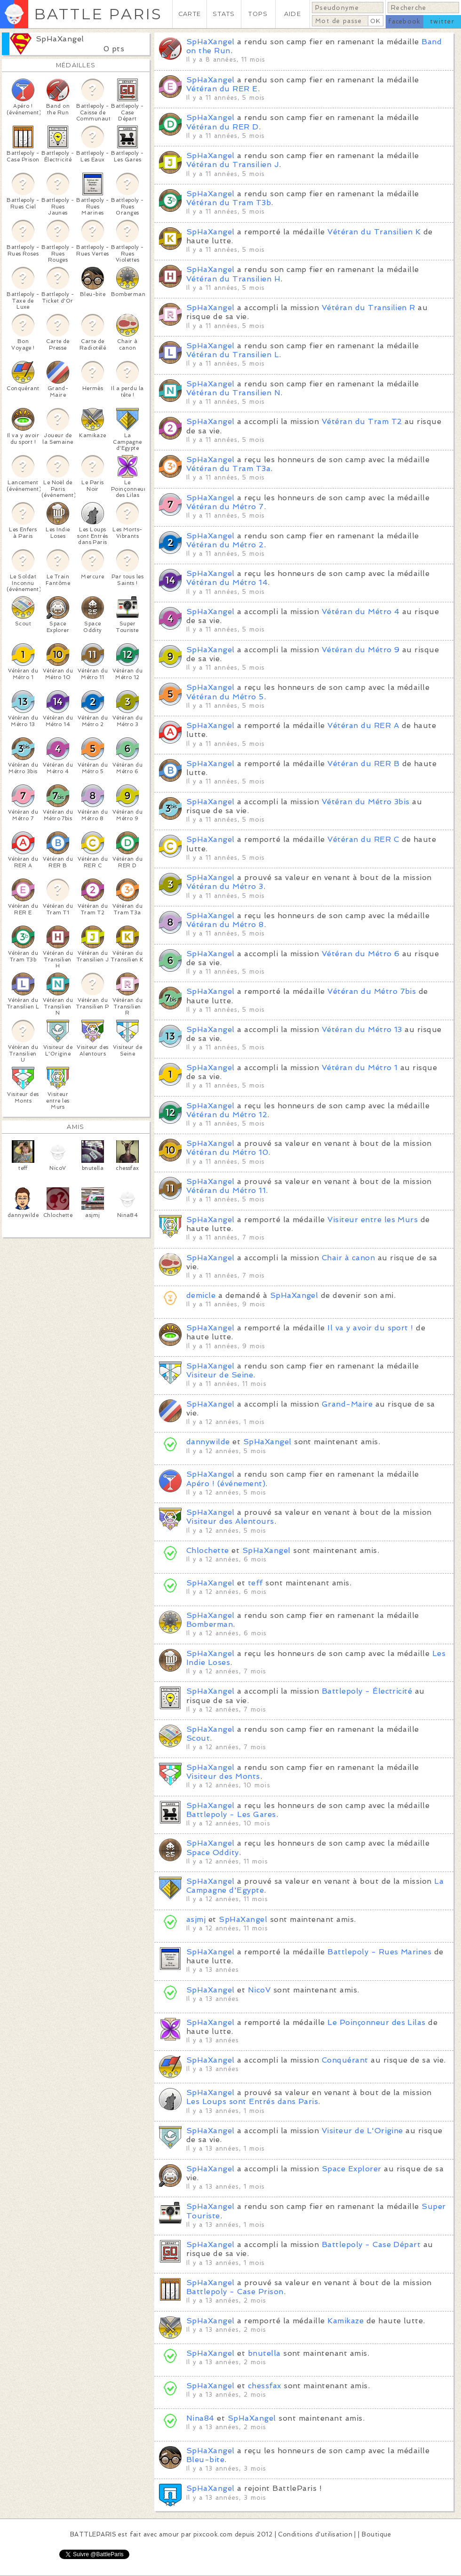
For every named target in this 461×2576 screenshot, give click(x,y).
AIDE (292, 13)
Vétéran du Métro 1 (360, 1067)
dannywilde (208, 1441)
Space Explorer (352, 2168)
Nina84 (200, 2418)
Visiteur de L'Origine (362, 2130)
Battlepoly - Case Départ (371, 2244)
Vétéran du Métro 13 (362, 1029)
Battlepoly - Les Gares (231, 1814)
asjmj (196, 1919)
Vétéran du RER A (363, 725)
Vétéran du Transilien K (374, 231)
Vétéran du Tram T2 (362, 421)
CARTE (189, 13)
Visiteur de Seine (219, 1374)
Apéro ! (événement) (225, 1483)
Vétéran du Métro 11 (226, 1190)
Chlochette (207, 1550)
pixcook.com (212, 2534)
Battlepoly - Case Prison (235, 2291)
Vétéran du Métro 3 (224, 886)
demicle (200, 1295)
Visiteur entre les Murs (372, 1219)
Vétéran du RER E (222, 88)
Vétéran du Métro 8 (225, 924)
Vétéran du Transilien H (233, 278)
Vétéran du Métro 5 (225, 696)
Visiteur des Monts (223, 1776)
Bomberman (209, 1624)
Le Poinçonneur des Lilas (376, 2022)
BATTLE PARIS (98, 14)
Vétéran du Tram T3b (228, 202)
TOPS (258, 13)
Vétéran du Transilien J (232, 164)
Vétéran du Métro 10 (227, 1152)
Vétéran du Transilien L (232, 354)
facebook (404, 21)
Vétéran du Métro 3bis (366, 801)
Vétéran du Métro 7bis (371, 991)
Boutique (376, 2534)
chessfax (264, 2385)
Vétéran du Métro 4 (361, 611)
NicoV (259, 1989)
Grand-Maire (347, 1404)
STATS (224, 13)
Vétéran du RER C (363, 839)
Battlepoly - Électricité (367, 1691)
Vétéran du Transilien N (233, 392)
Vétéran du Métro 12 (226, 1114)
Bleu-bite (205, 2459)
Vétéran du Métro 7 (225, 506)
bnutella (264, 2353)
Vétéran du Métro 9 (361, 649)
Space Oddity (212, 1852)
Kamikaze (345, 2320)
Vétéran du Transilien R (368, 307)
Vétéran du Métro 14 (227, 582)
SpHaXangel (60, 38)
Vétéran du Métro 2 (225, 544)
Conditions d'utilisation (315, 2534)
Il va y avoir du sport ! (370, 1327)
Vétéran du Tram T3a (228, 468)
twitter (442, 21)
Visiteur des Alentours (230, 1521)
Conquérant (345, 2060)
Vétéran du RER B (363, 763)
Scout (198, 1738)
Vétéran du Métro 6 (361, 953)
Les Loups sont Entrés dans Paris (252, 2101)
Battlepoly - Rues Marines (379, 1951)
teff (255, 1582)
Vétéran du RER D (222, 126)
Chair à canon (348, 1257)
